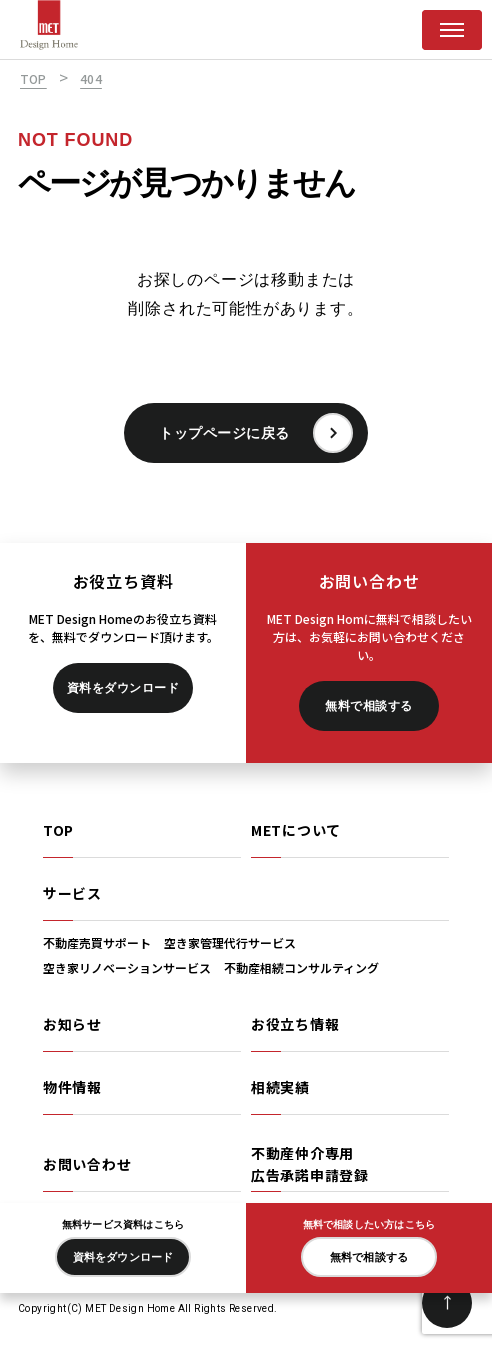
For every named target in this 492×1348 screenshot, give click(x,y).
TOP (58, 830)
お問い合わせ (87, 1164)
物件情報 (72, 1087)
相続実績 (280, 1087)
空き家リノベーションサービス (127, 967)
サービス (72, 893)
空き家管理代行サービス (230, 942)
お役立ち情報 (295, 1024)
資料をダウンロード (123, 688)
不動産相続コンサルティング (301, 967)
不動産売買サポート (97, 942)
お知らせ (72, 1024)
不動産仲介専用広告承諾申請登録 (310, 1164)
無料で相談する (368, 706)
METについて (296, 830)
